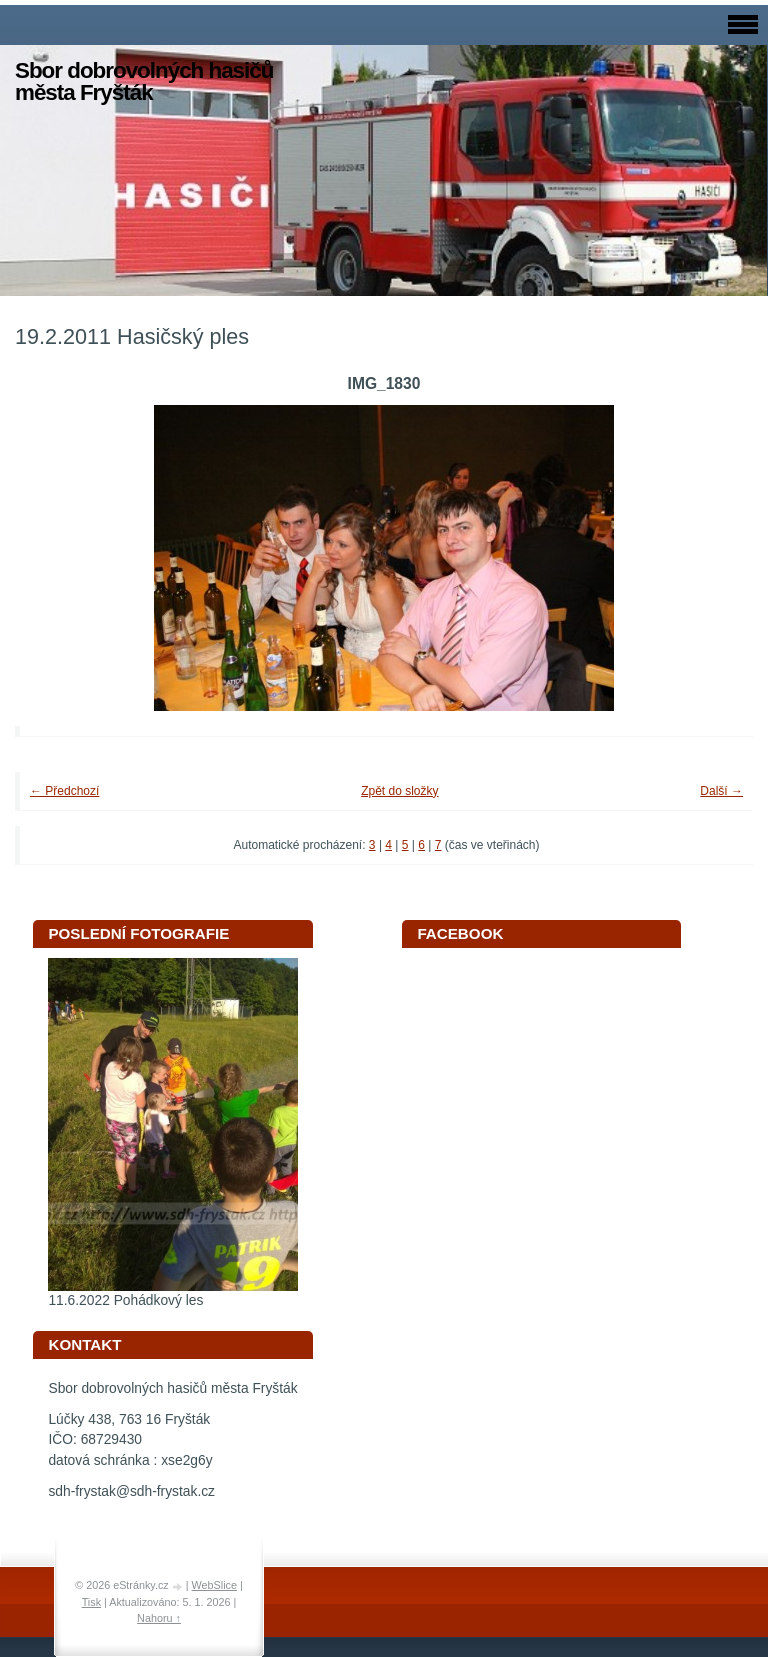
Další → (721, 791)
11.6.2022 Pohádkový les (125, 1300)
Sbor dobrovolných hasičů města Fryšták (144, 81)
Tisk (91, 1602)
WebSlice (214, 1585)
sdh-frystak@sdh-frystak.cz (131, 1491)
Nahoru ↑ (159, 1618)
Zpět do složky (399, 791)
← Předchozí (64, 791)
